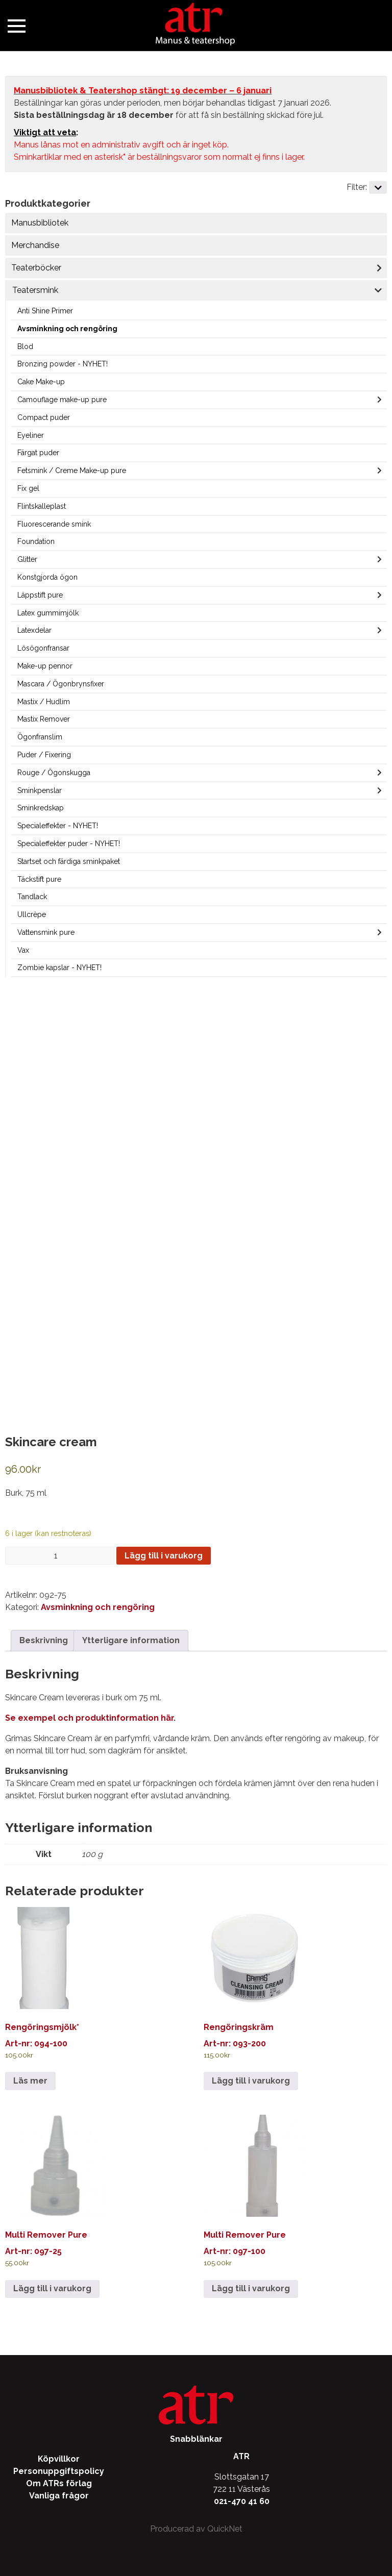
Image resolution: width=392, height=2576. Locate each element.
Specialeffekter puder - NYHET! (68, 843)
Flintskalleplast (41, 506)
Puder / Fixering (44, 755)
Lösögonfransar (43, 648)
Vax (23, 950)
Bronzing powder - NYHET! (62, 364)
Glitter (27, 559)
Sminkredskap (40, 808)
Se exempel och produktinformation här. (90, 1718)
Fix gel (28, 488)
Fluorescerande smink (54, 524)
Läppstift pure (40, 595)
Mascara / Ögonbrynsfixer (60, 684)
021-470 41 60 (242, 2501)
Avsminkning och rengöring (67, 329)
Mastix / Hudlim (43, 702)
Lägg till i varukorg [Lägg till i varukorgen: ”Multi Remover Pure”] (52, 2288)
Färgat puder (38, 453)
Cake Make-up (41, 382)
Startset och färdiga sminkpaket (68, 861)
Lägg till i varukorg (164, 1556)
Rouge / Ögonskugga (53, 773)
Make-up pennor (44, 666)
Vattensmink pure (46, 932)
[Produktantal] (59, 1556)
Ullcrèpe (31, 914)
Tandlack (32, 897)
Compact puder (43, 417)
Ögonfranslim (39, 737)
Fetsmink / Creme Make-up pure (71, 470)
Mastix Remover (43, 719)
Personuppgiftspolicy (58, 2471)
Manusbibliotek (39, 223)
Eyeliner (30, 435)
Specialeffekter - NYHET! (57, 826)
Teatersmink (35, 290)
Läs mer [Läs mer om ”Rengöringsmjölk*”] (30, 2081)
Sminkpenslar (39, 790)
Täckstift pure (39, 879)
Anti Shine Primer (45, 311)
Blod (25, 346)
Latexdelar (34, 630)
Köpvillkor (59, 2459)
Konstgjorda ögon (47, 577)
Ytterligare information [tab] (131, 1640)
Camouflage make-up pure (62, 399)
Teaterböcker (36, 268)
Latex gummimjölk (48, 613)
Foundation (36, 541)
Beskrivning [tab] (43, 1640)
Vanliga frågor (59, 2495)
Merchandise (35, 245)
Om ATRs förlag (59, 2483)
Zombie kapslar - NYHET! (59, 967)
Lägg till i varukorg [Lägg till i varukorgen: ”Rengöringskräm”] (251, 2081)
